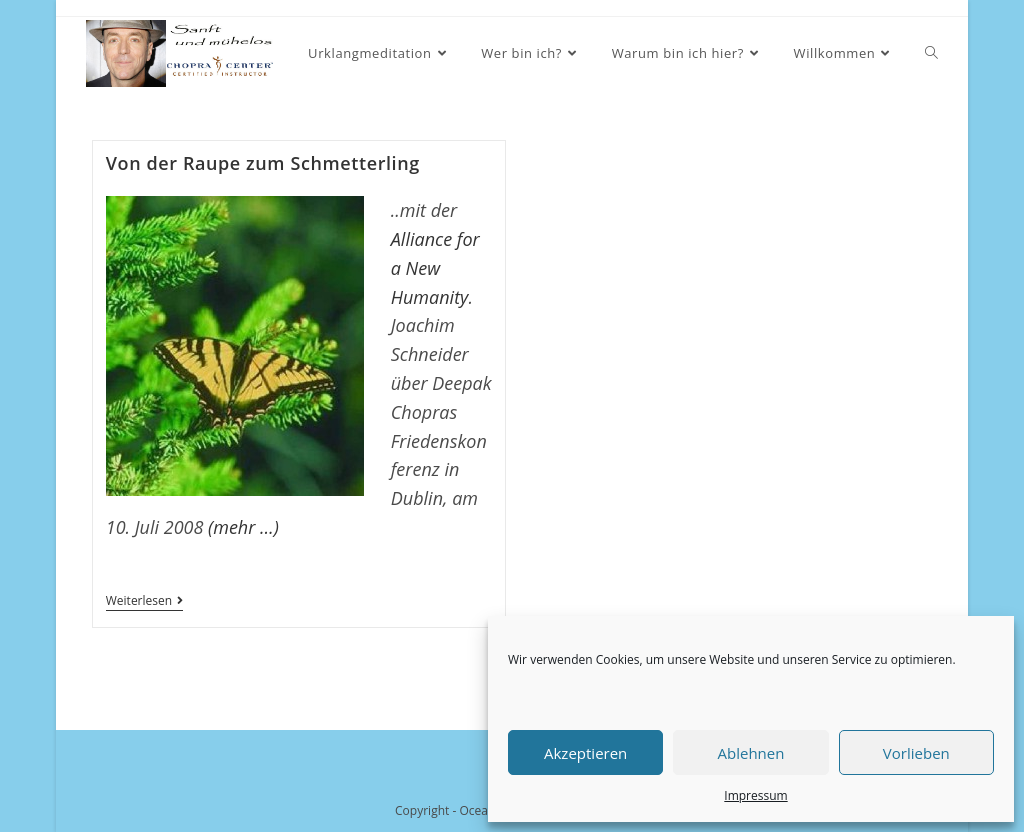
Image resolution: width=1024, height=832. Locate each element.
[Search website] (931, 53)
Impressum (755, 795)
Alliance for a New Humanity (435, 268)
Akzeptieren (585, 753)
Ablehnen (751, 753)
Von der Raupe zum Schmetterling (263, 163)
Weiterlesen (144, 602)
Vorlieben (916, 753)
